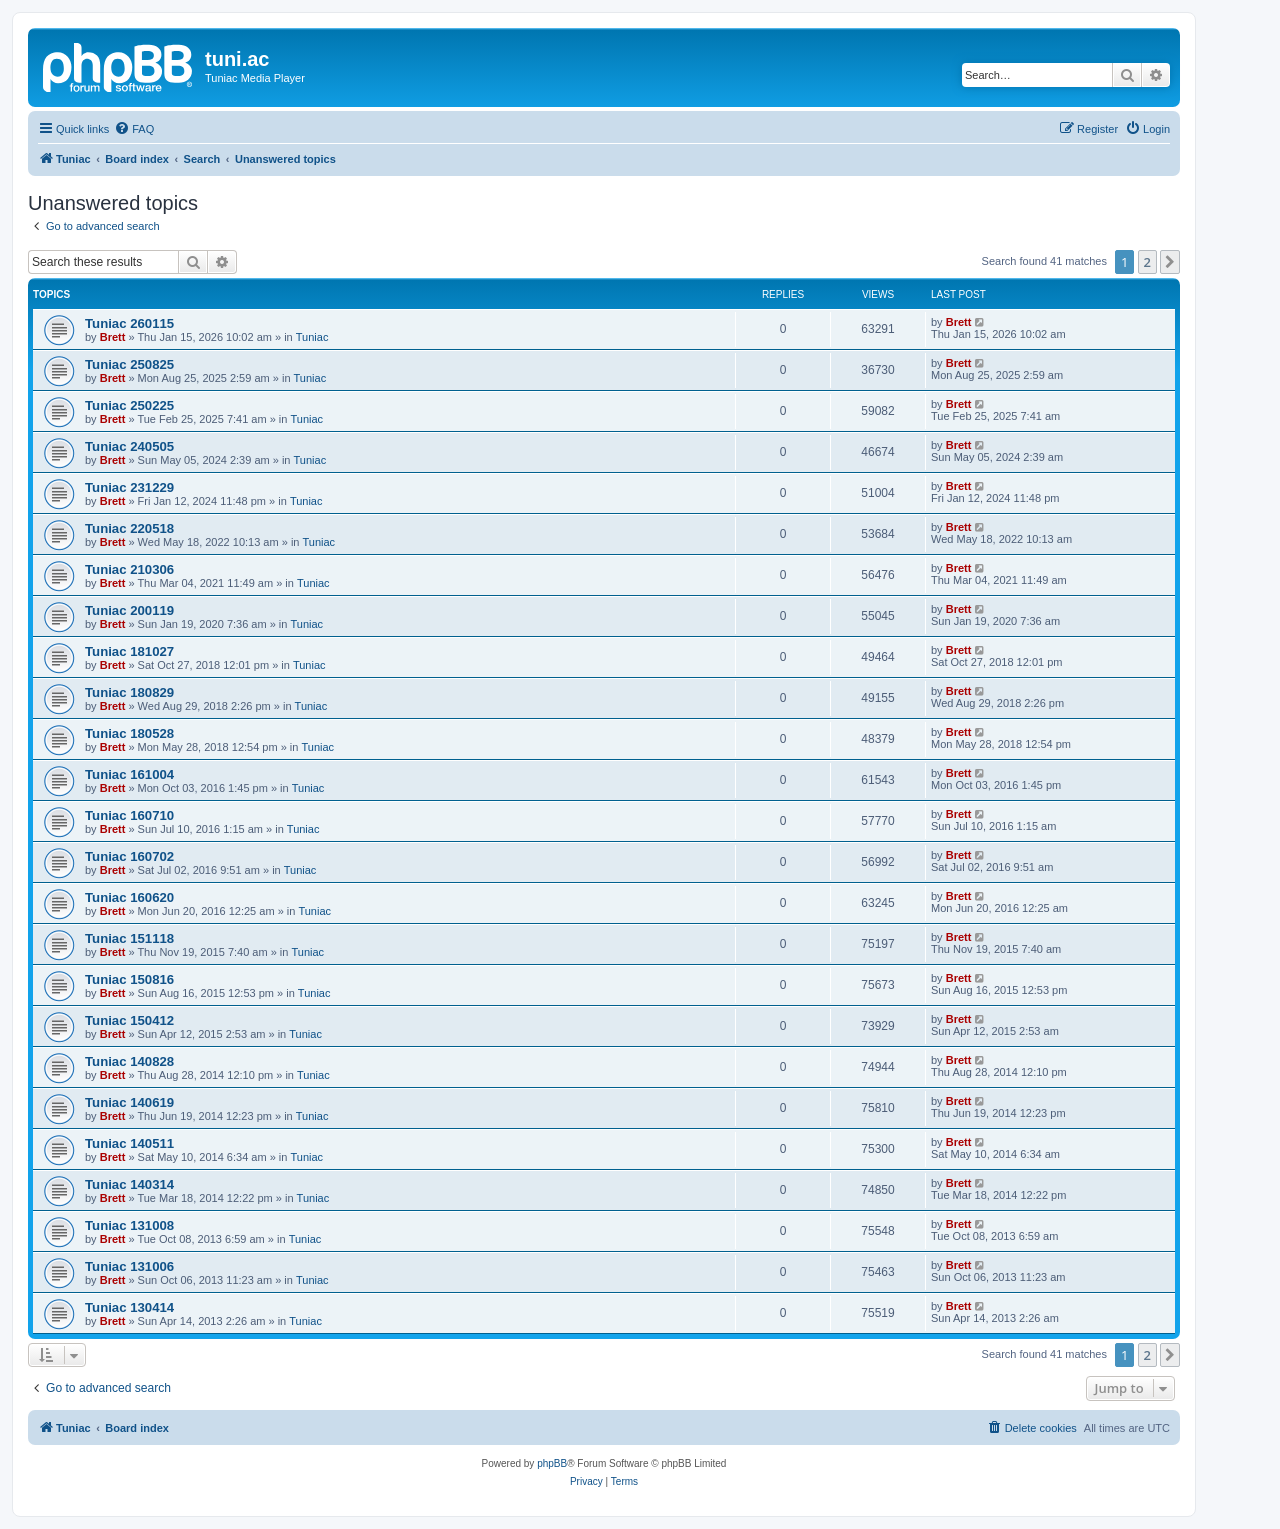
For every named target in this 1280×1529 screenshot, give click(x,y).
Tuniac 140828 (129, 1061)
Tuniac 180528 (129, 733)
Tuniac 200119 (129, 610)
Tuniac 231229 (129, 487)
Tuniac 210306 (129, 569)
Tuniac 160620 (129, 897)
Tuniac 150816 (129, 979)
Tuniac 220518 (129, 528)
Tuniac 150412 (129, 1020)
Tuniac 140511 (129, 1143)
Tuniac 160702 (129, 856)
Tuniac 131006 (129, 1266)
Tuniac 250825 (129, 364)
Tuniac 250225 (129, 405)
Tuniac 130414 (129, 1307)
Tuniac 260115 (129, 323)
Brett (113, 337)
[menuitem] (134, 129)
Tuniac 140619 (129, 1102)
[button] (1170, 262)
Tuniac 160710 (129, 815)
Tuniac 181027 (129, 651)
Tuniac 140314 (129, 1184)
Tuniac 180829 (129, 692)
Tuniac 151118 (129, 938)
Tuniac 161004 (129, 774)
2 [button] (1147, 262)
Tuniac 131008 (129, 1225)
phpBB (552, 1463)
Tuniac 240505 (129, 446)
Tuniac (312, 337)
